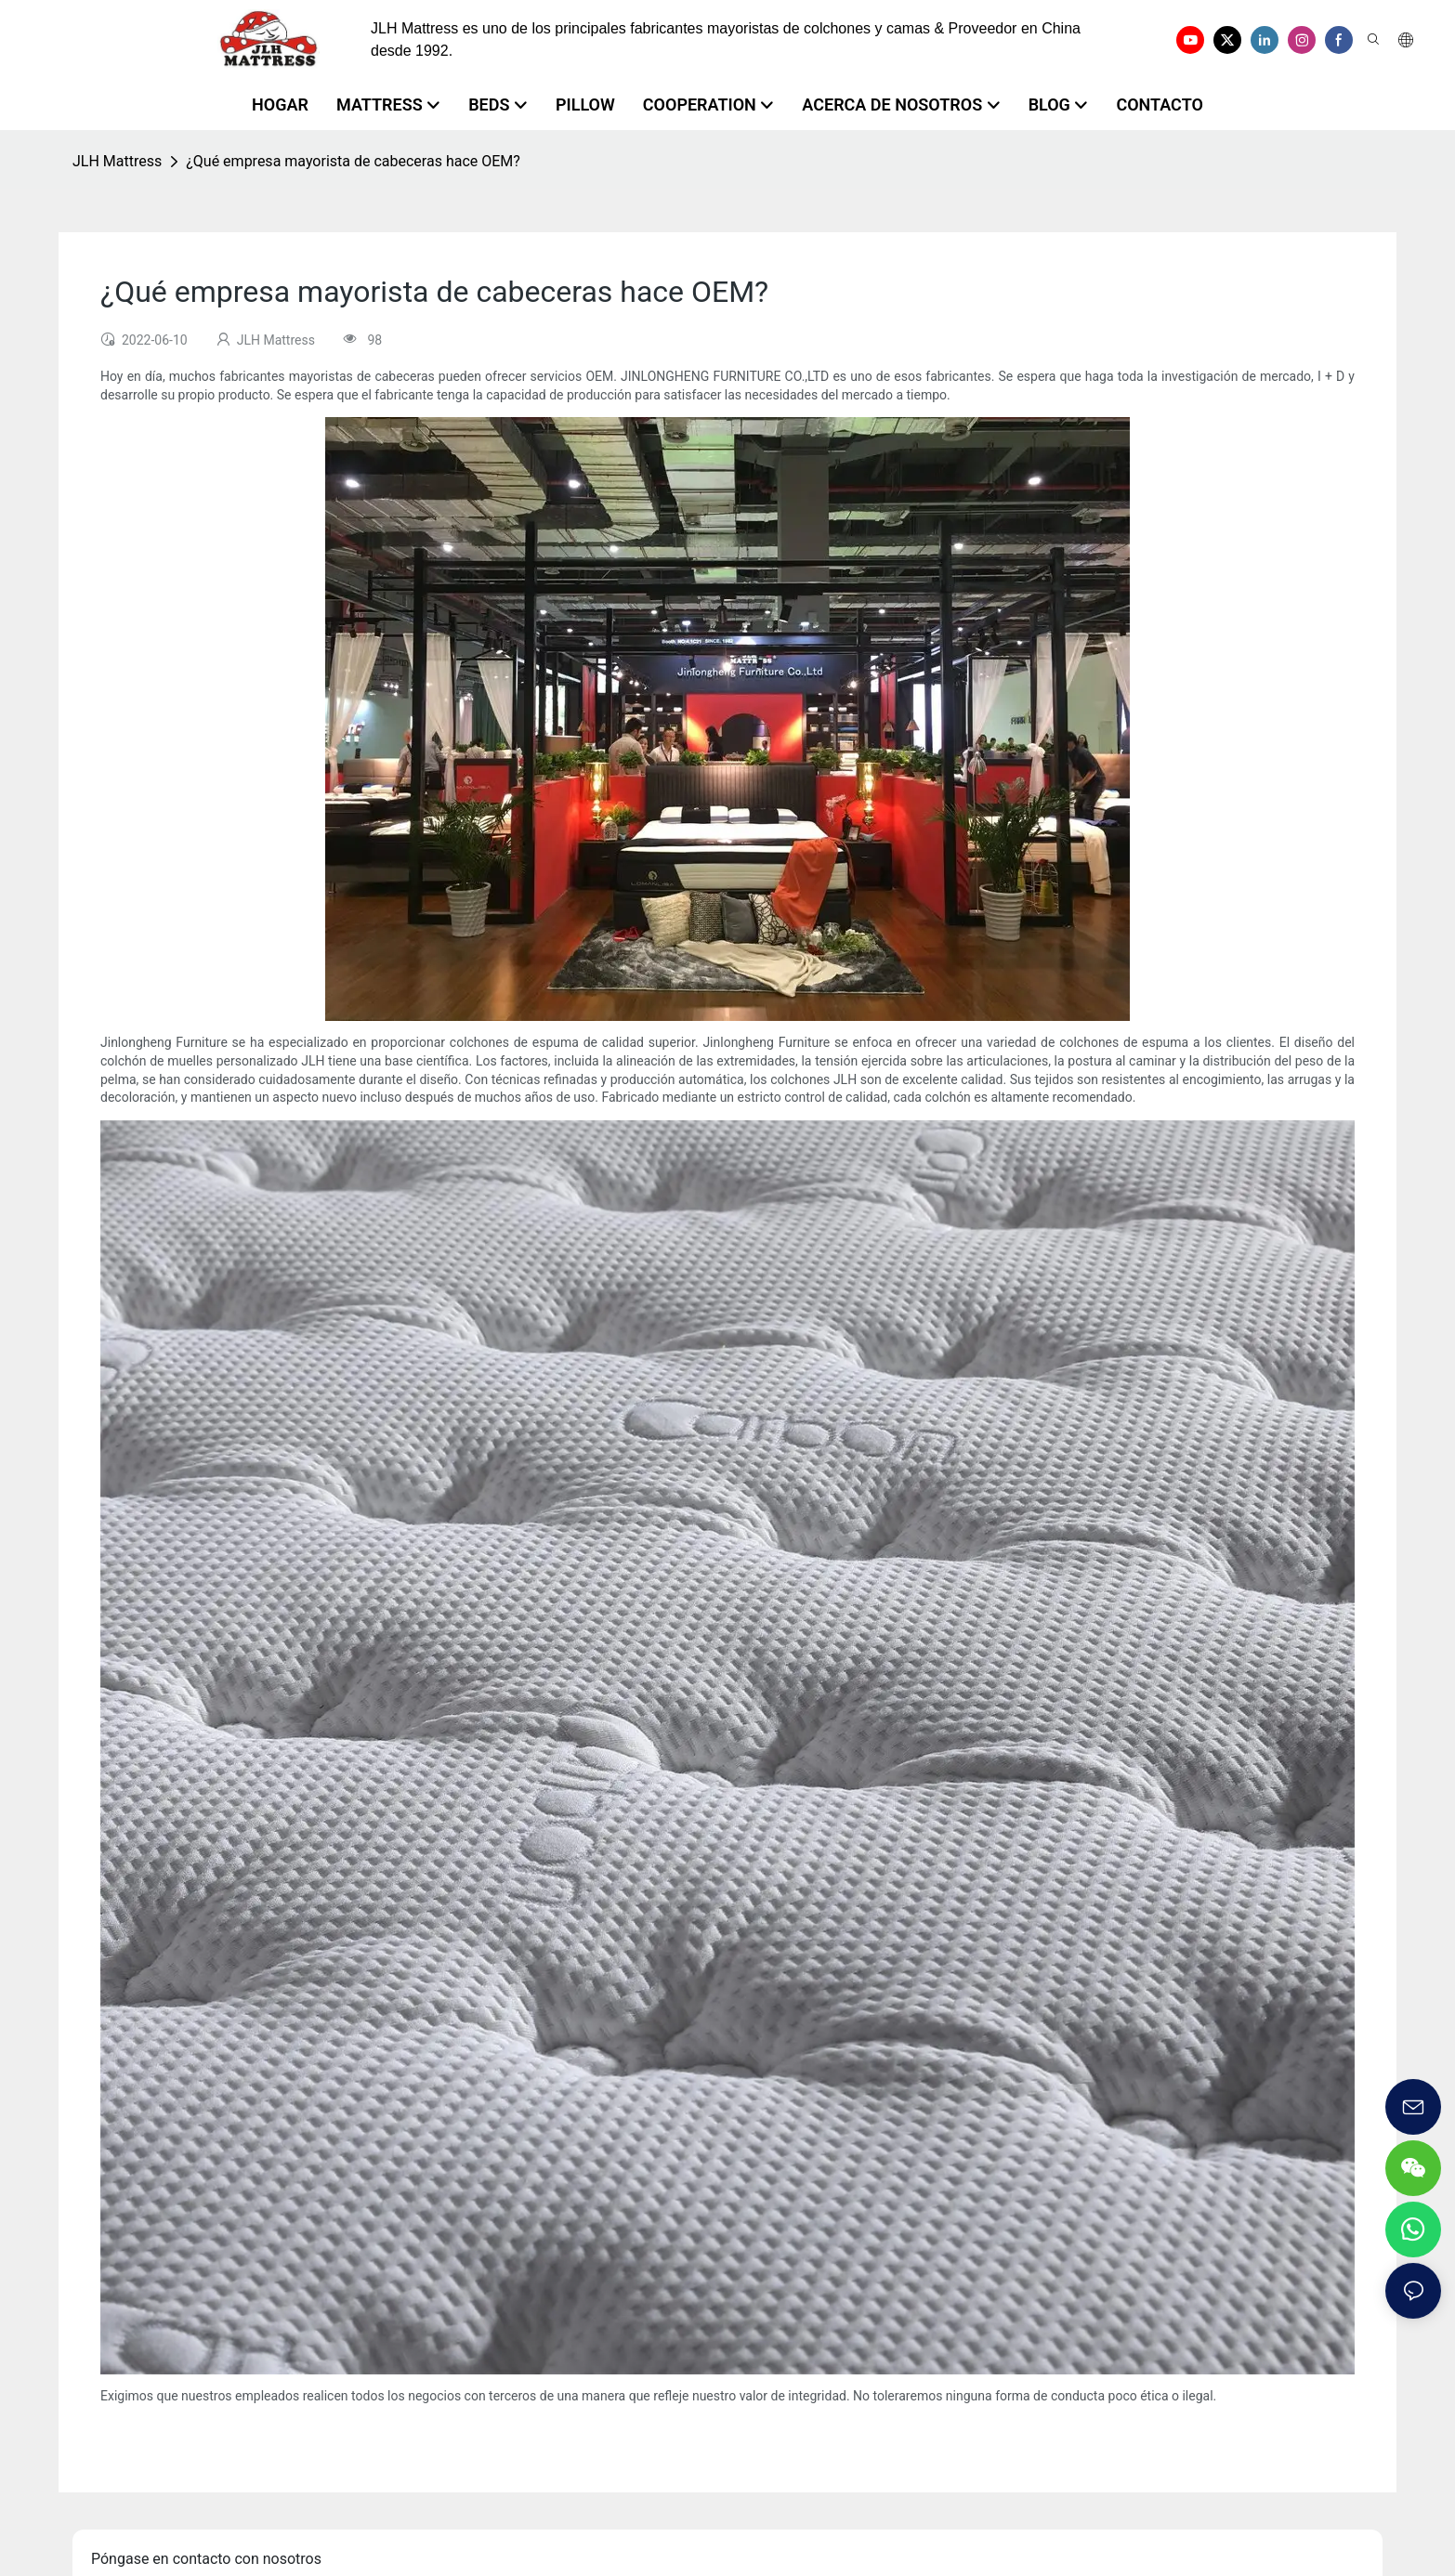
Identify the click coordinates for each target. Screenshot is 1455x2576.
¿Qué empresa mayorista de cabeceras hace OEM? (353, 161)
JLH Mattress (117, 161)
